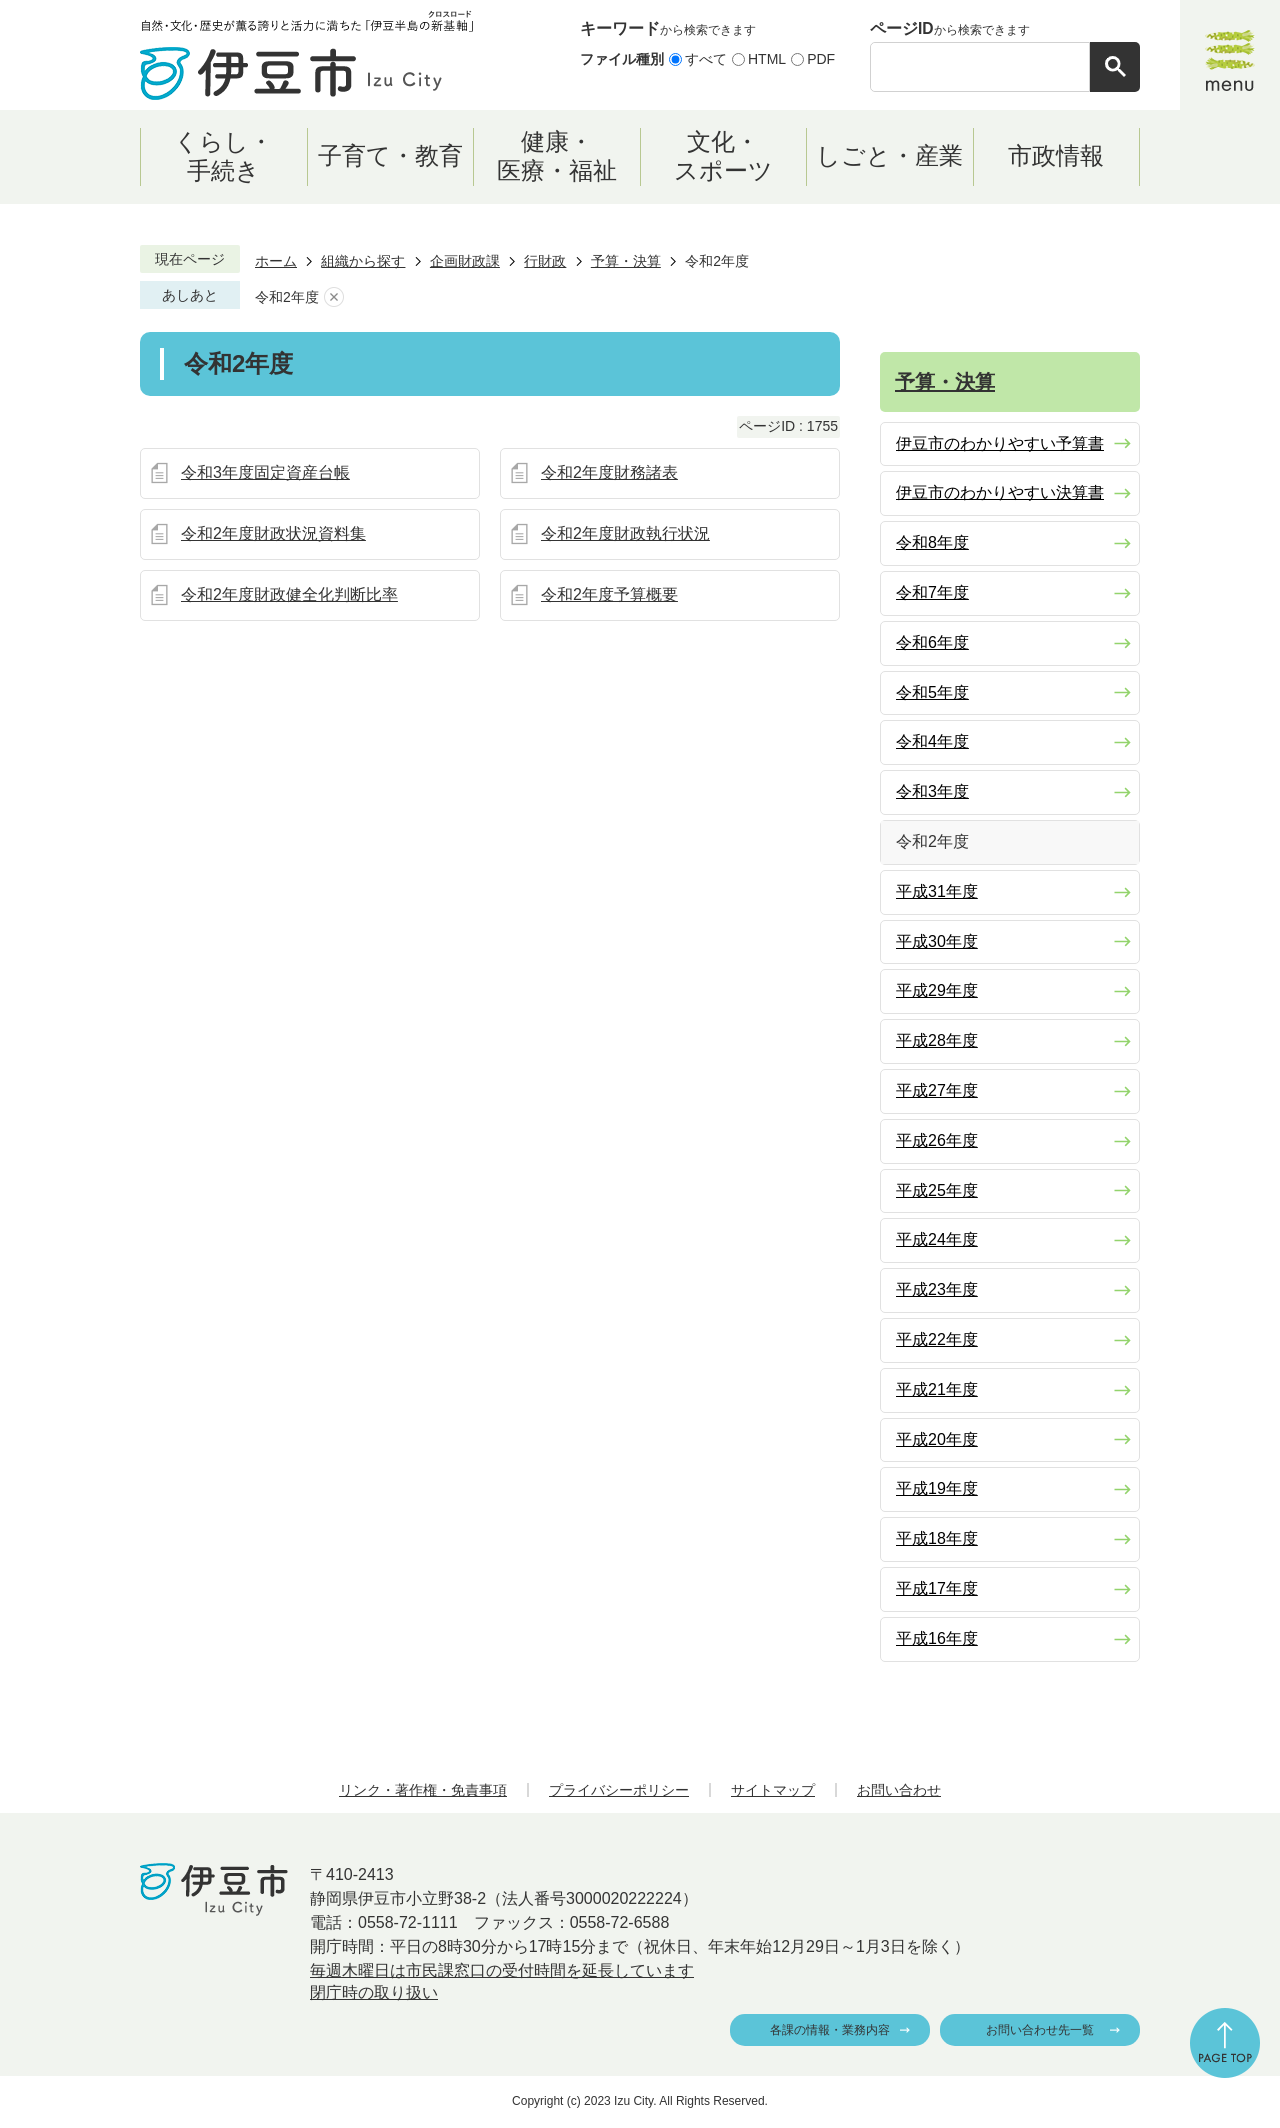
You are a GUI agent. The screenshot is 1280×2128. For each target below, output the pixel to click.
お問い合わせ (899, 1790)
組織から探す (363, 261)
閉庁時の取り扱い (374, 1992)
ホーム (276, 261)
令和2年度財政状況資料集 (273, 533)
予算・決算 (626, 261)
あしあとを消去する (334, 297)
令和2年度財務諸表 (609, 472)
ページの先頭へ (1225, 2043)
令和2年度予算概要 (609, 594)
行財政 (545, 261)
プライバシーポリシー (619, 1790)
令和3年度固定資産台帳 (265, 472)
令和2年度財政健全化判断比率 (289, 594)
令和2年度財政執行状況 (625, 533)
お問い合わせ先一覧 (1040, 2030)
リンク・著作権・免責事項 (423, 1790)
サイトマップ (773, 1790)
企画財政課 (465, 261)
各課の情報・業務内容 (830, 2030)
